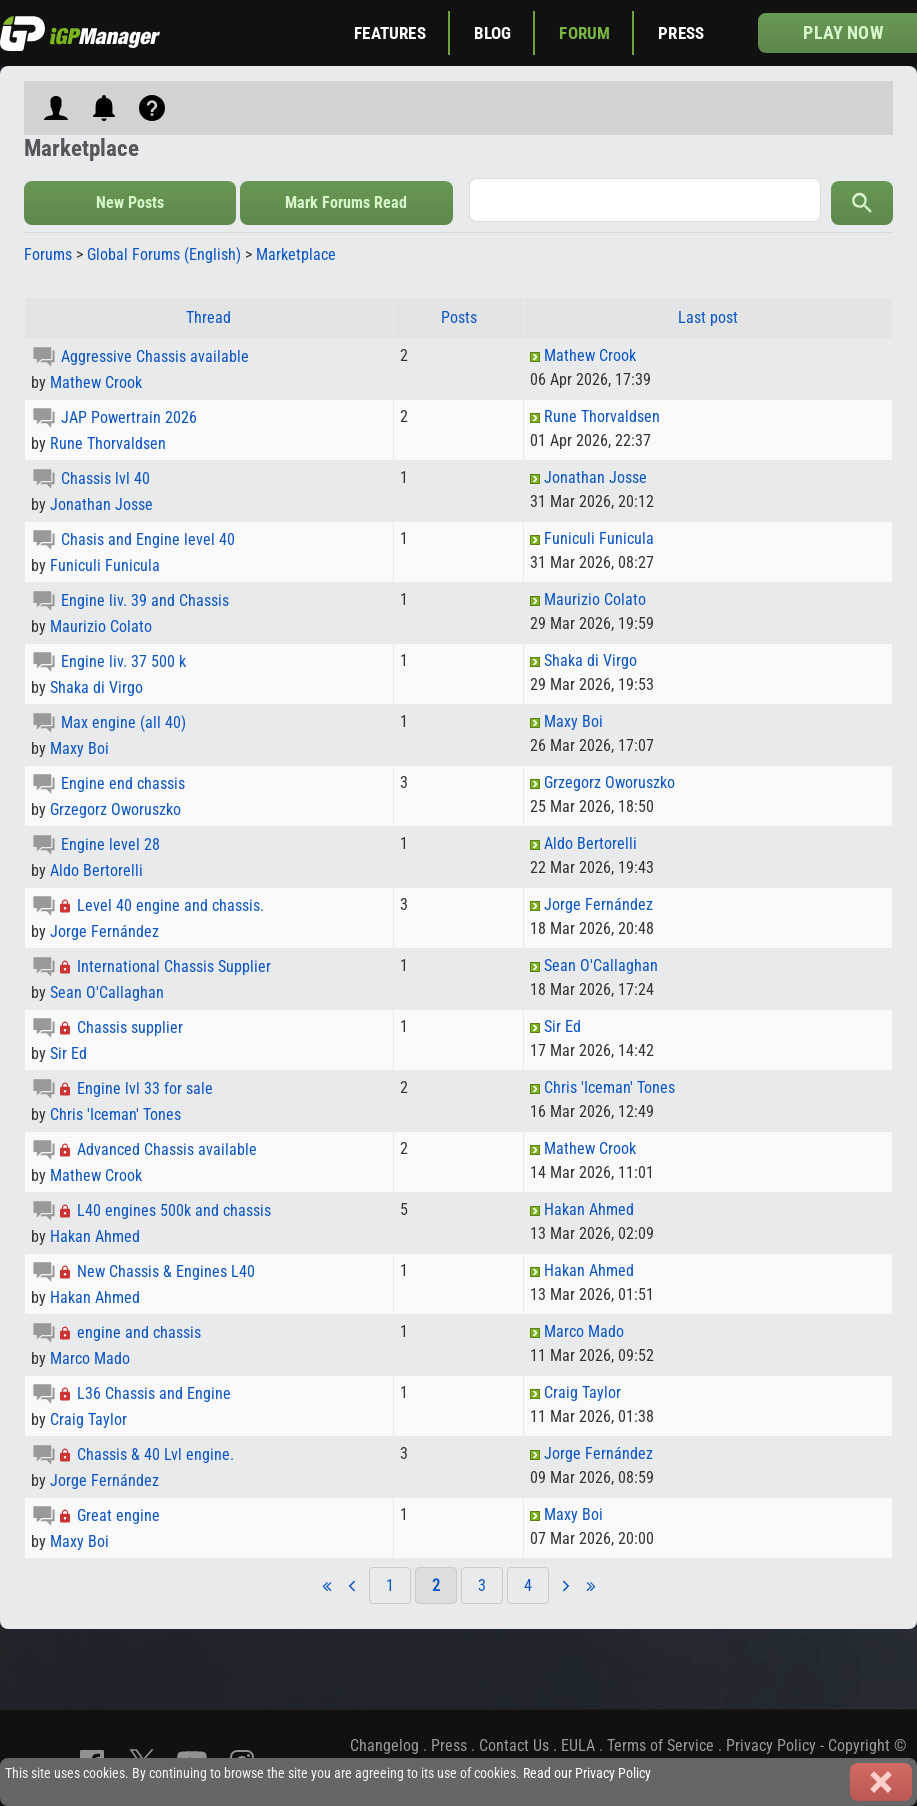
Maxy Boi (79, 748)
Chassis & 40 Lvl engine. (155, 1454)
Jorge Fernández (104, 931)
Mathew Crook (96, 382)
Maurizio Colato (101, 626)
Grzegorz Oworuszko (115, 809)
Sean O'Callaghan (107, 992)
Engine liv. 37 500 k (123, 661)
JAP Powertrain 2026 (129, 417)
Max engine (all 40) (123, 722)
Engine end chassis (123, 783)
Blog (493, 33)
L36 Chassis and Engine (154, 1393)
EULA (578, 1745)
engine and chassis (139, 1332)
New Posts (130, 202)
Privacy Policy (771, 1745)
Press (681, 33)
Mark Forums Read (346, 202)
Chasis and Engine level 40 (148, 539)
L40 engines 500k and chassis (174, 1210)
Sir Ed (68, 1053)
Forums (48, 254)
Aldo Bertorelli (96, 870)
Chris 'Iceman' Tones (115, 1114)
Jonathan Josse (101, 504)
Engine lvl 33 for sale (145, 1088)
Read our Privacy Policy (587, 1773)
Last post (708, 317)
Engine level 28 (110, 844)
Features (389, 33)
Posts (459, 317)
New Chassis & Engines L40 (166, 1271)
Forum (584, 33)
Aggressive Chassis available (155, 356)
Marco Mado (90, 1358)
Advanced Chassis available (167, 1149)
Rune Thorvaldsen (108, 443)
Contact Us (514, 1745)
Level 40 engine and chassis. (170, 905)
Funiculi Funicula (105, 565)
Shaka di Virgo (96, 687)
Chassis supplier (130, 1027)
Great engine (118, 1515)
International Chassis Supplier (174, 966)
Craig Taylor (88, 1419)
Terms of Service (660, 1745)
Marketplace (296, 254)
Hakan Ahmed (95, 1236)
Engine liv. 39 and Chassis (145, 600)
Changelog (384, 1745)
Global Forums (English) (164, 254)
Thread (208, 317)
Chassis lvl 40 (105, 478)
